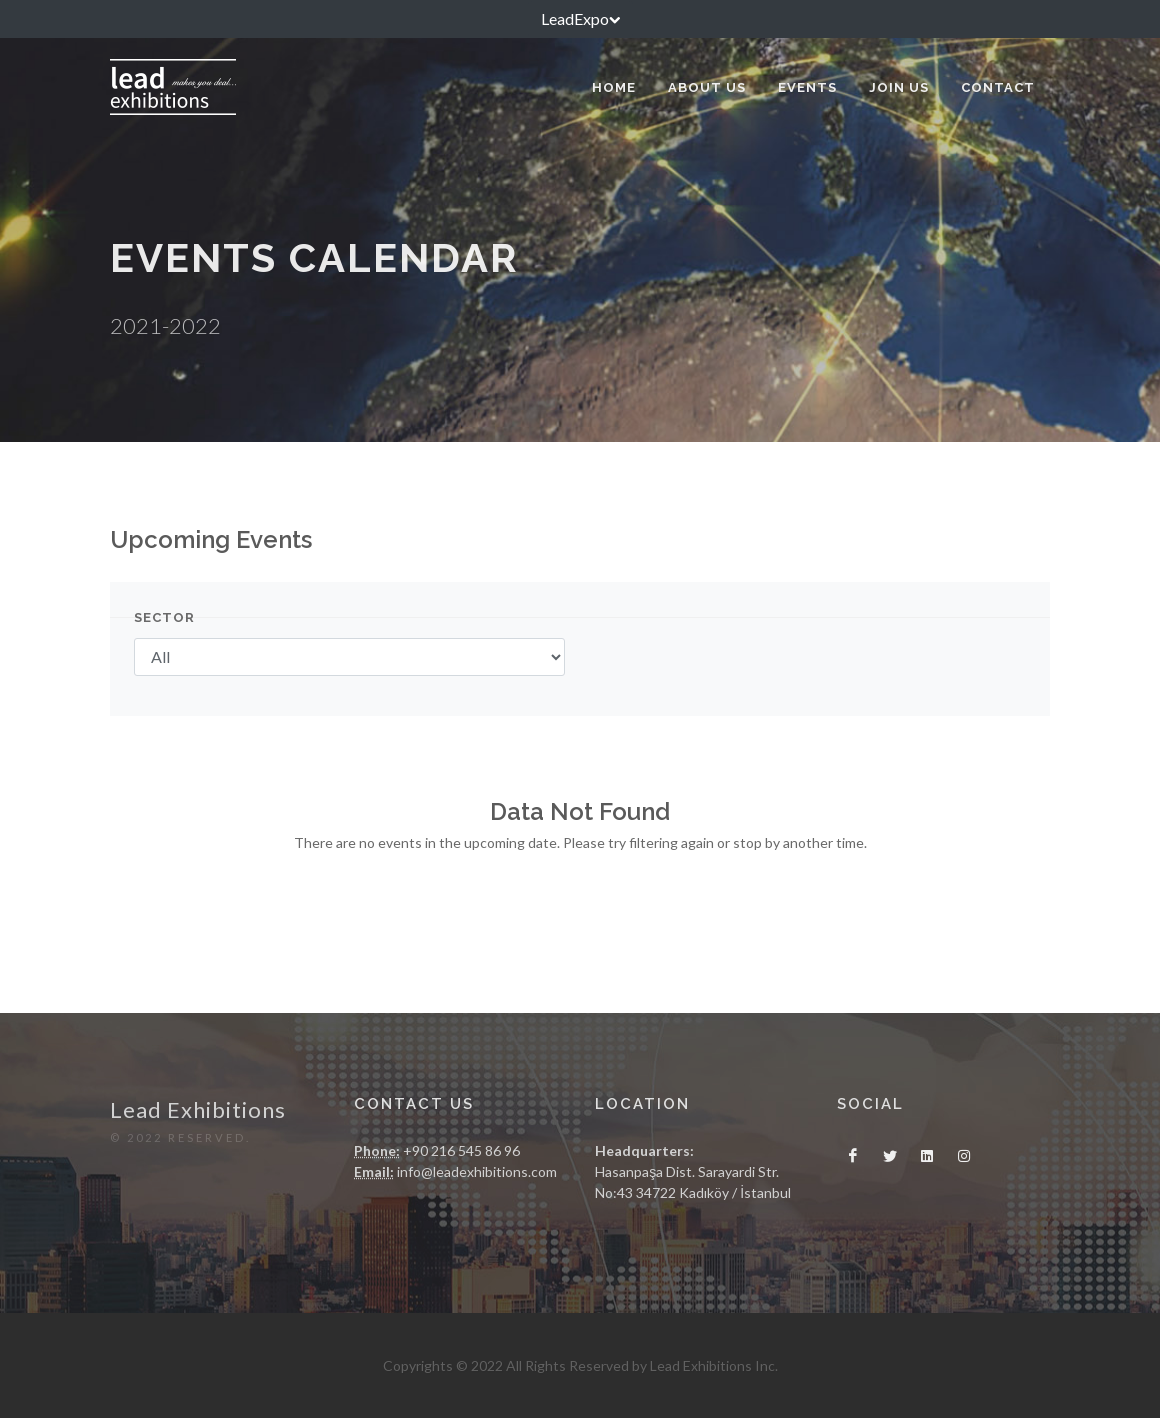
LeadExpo (580, 19)
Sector (164, 617)
